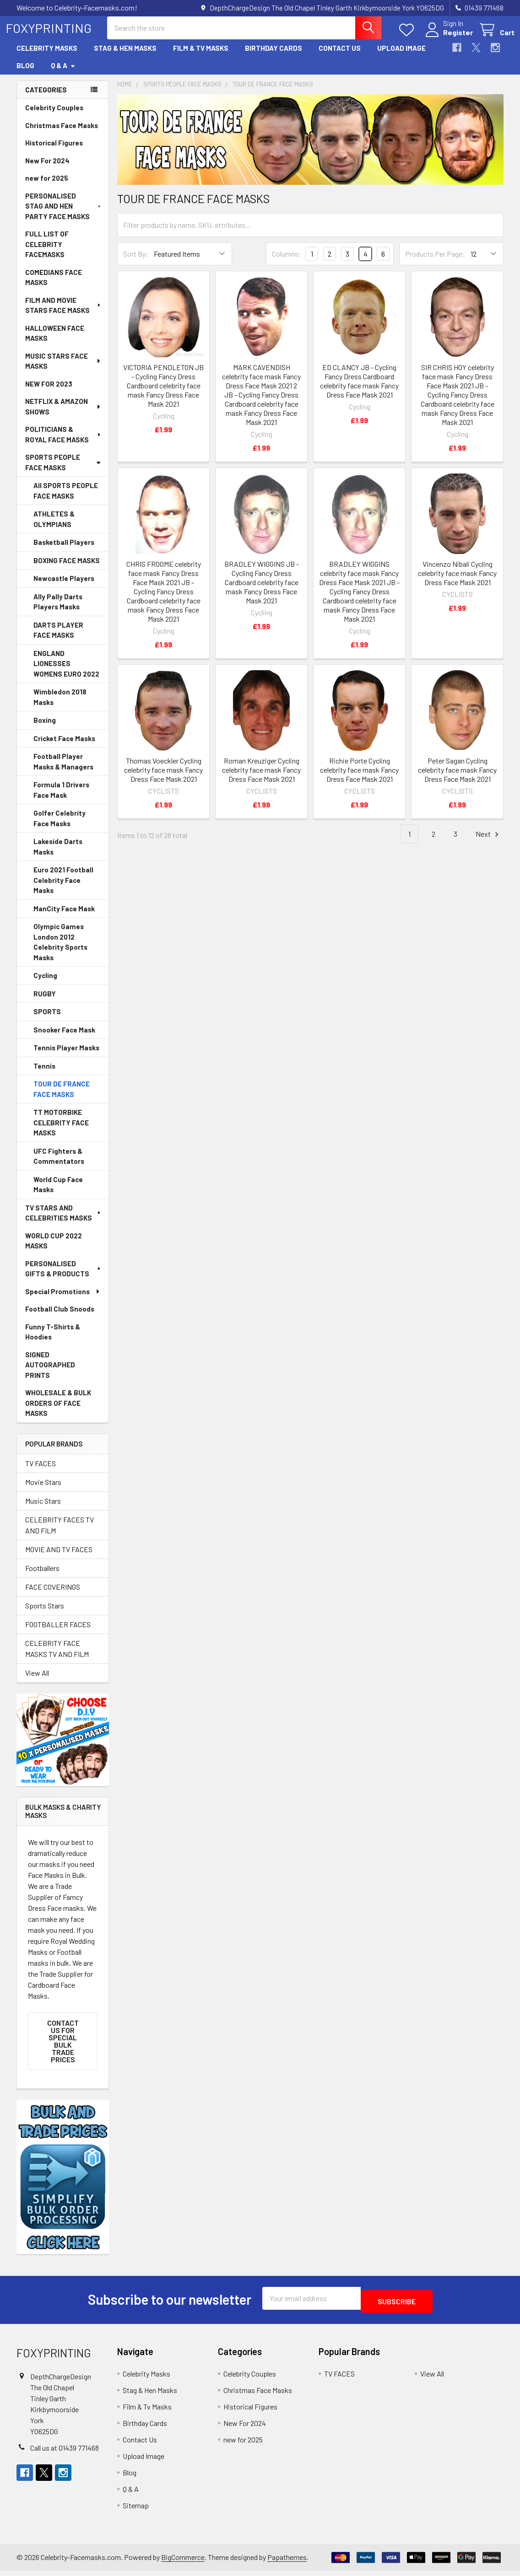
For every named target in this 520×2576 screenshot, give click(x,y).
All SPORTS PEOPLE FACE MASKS (65, 498)
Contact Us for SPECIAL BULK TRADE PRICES (63, 2049)
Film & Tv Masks (200, 56)
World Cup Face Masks (58, 1192)
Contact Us (340, 56)
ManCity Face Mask (64, 917)
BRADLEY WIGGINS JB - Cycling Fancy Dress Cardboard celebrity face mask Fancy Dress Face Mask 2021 (261, 590)
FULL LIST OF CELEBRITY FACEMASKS (47, 252)
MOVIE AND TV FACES (58, 1557)
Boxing (44, 728)
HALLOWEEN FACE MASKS (54, 341)
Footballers (42, 1576)
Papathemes (287, 2562)
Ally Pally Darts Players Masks (57, 610)
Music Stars (43, 1509)
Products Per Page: (435, 262)
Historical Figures (54, 151)
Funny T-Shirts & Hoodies (52, 1340)
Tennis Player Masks (66, 1056)
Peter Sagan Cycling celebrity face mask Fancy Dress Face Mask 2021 (457, 777)
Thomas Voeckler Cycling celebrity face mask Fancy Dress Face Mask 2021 (163, 777)
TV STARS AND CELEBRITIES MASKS (63, 1221)
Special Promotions (63, 1300)
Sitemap (136, 2510)
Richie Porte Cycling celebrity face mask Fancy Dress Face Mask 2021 (359, 777)
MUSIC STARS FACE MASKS (63, 369)
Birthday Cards (273, 56)
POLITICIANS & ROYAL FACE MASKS (63, 442)
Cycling (45, 983)
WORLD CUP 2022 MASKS (53, 1249)
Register (447, 37)
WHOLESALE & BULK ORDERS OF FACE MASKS (58, 1411)
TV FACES (40, 1471)
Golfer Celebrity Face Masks (59, 826)
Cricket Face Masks (64, 746)
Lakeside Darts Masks (57, 854)
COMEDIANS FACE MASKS (53, 285)
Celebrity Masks (46, 56)
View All (37, 1681)
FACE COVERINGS (52, 1595)
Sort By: (135, 262)
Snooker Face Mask (64, 1038)
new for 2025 (46, 186)
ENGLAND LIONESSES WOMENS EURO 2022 (66, 671)
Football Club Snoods (59, 1317)
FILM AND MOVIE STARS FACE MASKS (63, 313)
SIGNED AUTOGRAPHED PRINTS (50, 1373)
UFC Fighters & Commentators (58, 1164)
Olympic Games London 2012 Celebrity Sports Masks (60, 950)
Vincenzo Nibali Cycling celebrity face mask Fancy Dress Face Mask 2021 (457, 581)
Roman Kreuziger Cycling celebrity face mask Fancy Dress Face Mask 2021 (261, 777)
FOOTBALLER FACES (58, 1632)
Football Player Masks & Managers (63, 769)
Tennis (44, 1074)
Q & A (63, 74)
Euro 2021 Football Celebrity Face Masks (63, 888)
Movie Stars (43, 1490)
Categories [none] (46, 98)
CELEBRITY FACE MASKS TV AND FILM (57, 1657)
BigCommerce (183, 2562)
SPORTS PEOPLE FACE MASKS (62, 470)
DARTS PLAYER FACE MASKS (58, 638)
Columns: (286, 262)
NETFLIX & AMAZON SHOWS (63, 414)
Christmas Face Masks (61, 133)
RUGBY (44, 1002)
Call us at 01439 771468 (64, 2452)
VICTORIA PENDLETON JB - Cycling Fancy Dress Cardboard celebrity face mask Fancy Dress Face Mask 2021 (163, 393)
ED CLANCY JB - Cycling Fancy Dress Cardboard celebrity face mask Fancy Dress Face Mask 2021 (359, 389)
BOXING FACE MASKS (66, 569)
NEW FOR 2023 (48, 392)
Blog (25, 74)
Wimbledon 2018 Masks (60, 705)
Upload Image (401, 56)
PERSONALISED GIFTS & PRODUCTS (63, 1277)
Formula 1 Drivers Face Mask (61, 798)
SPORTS (47, 1020)
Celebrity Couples (54, 116)
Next (488, 842)
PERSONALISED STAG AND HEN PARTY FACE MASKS (63, 214)
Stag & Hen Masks (125, 56)
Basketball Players (63, 550)
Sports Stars (44, 1613)
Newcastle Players (63, 586)
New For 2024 (47, 169)
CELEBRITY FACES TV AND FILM (59, 1533)
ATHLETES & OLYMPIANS (54, 527)
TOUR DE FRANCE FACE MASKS (61, 1097)
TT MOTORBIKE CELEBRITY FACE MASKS (61, 1130)
